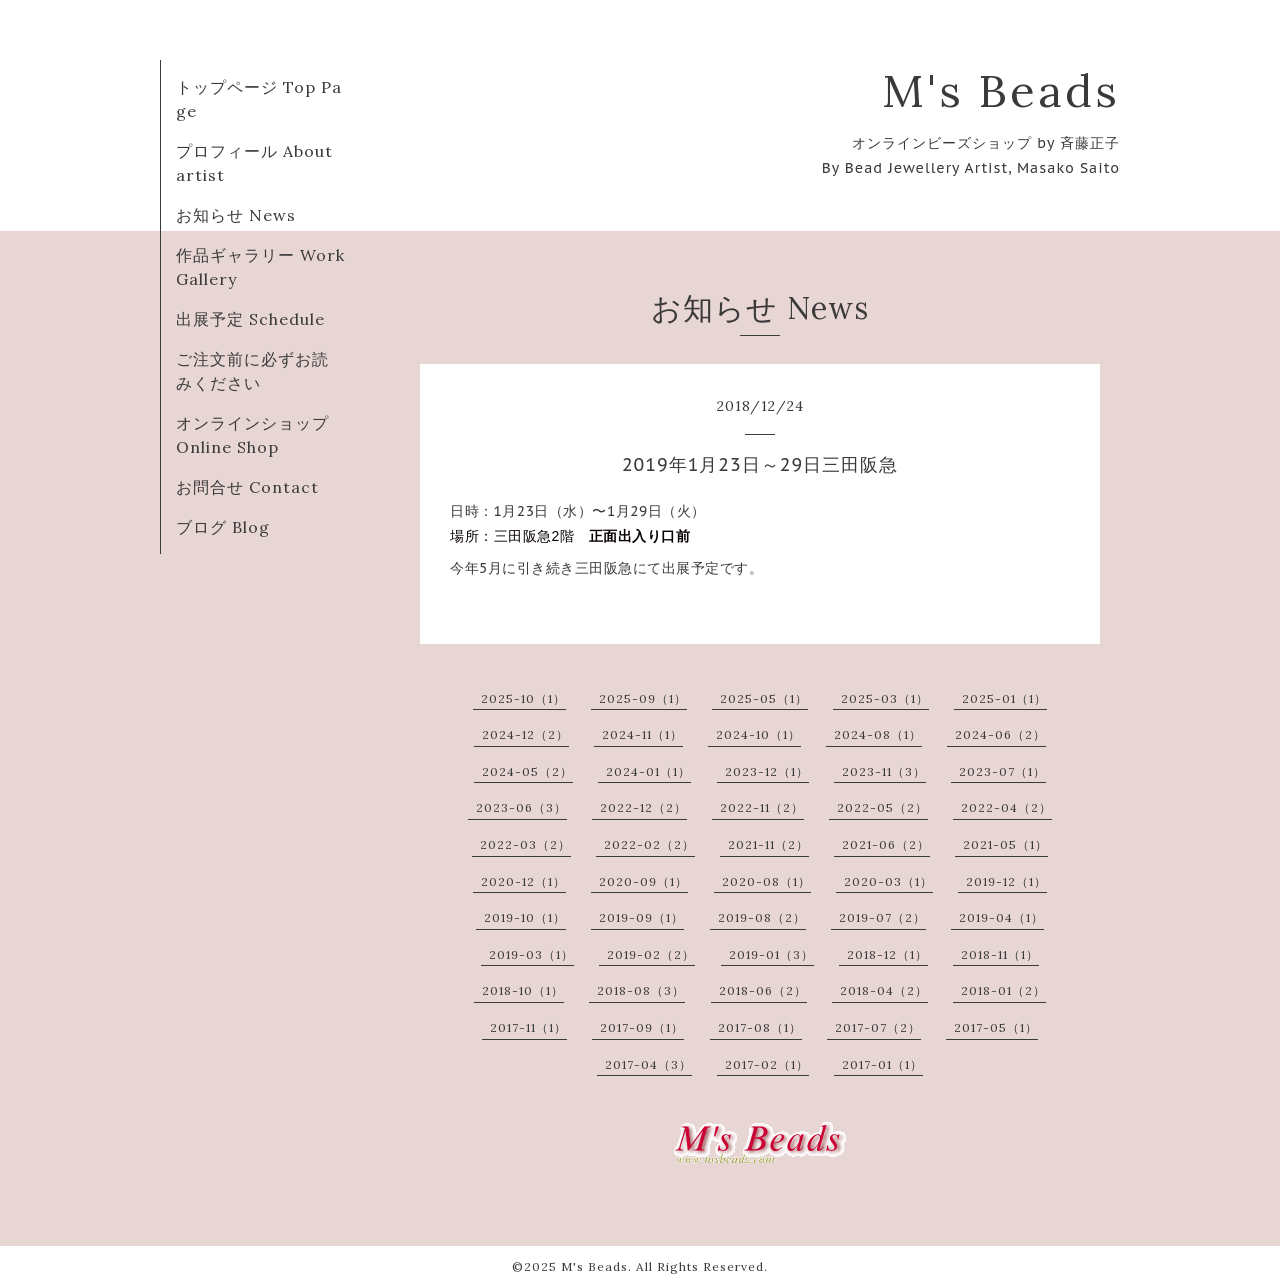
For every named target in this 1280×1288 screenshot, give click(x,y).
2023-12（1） (767, 771)
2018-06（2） (763, 990)
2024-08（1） (878, 734)
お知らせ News (236, 215)
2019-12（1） (1006, 881)
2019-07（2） (882, 917)
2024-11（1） (642, 734)
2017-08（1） (760, 1027)
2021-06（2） (886, 844)
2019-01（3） (771, 954)
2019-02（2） (651, 954)
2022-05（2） (882, 807)
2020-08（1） (766, 881)
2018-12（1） (887, 954)
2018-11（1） (1000, 954)
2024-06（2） (1000, 734)
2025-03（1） (885, 698)
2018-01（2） (1003, 990)
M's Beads (1001, 90)
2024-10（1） (758, 734)
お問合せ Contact (247, 487)
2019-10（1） (525, 917)
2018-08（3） (641, 990)
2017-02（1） (767, 1064)
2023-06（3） (521, 807)
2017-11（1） (528, 1027)
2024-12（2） (525, 734)
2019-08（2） (762, 917)
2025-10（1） (523, 698)
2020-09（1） (643, 881)
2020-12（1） (523, 881)
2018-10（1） (523, 990)
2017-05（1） (996, 1027)
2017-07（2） (878, 1027)
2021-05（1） (1005, 844)
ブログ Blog (223, 527)
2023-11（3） (884, 771)
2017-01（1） (882, 1064)
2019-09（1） (641, 917)
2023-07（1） (1002, 771)
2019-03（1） (531, 954)
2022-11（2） (762, 807)
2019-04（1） (1001, 917)
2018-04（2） (884, 990)
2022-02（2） (649, 844)
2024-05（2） (527, 771)
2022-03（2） (525, 844)
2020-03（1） (888, 881)
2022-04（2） (1006, 807)
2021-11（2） (768, 844)
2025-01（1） (1004, 698)
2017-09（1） (642, 1027)
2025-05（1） (764, 698)
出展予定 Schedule (250, 319)
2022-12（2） (643, 807)
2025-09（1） (643, 698)
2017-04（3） (648, 1064)
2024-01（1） (648, 771)
